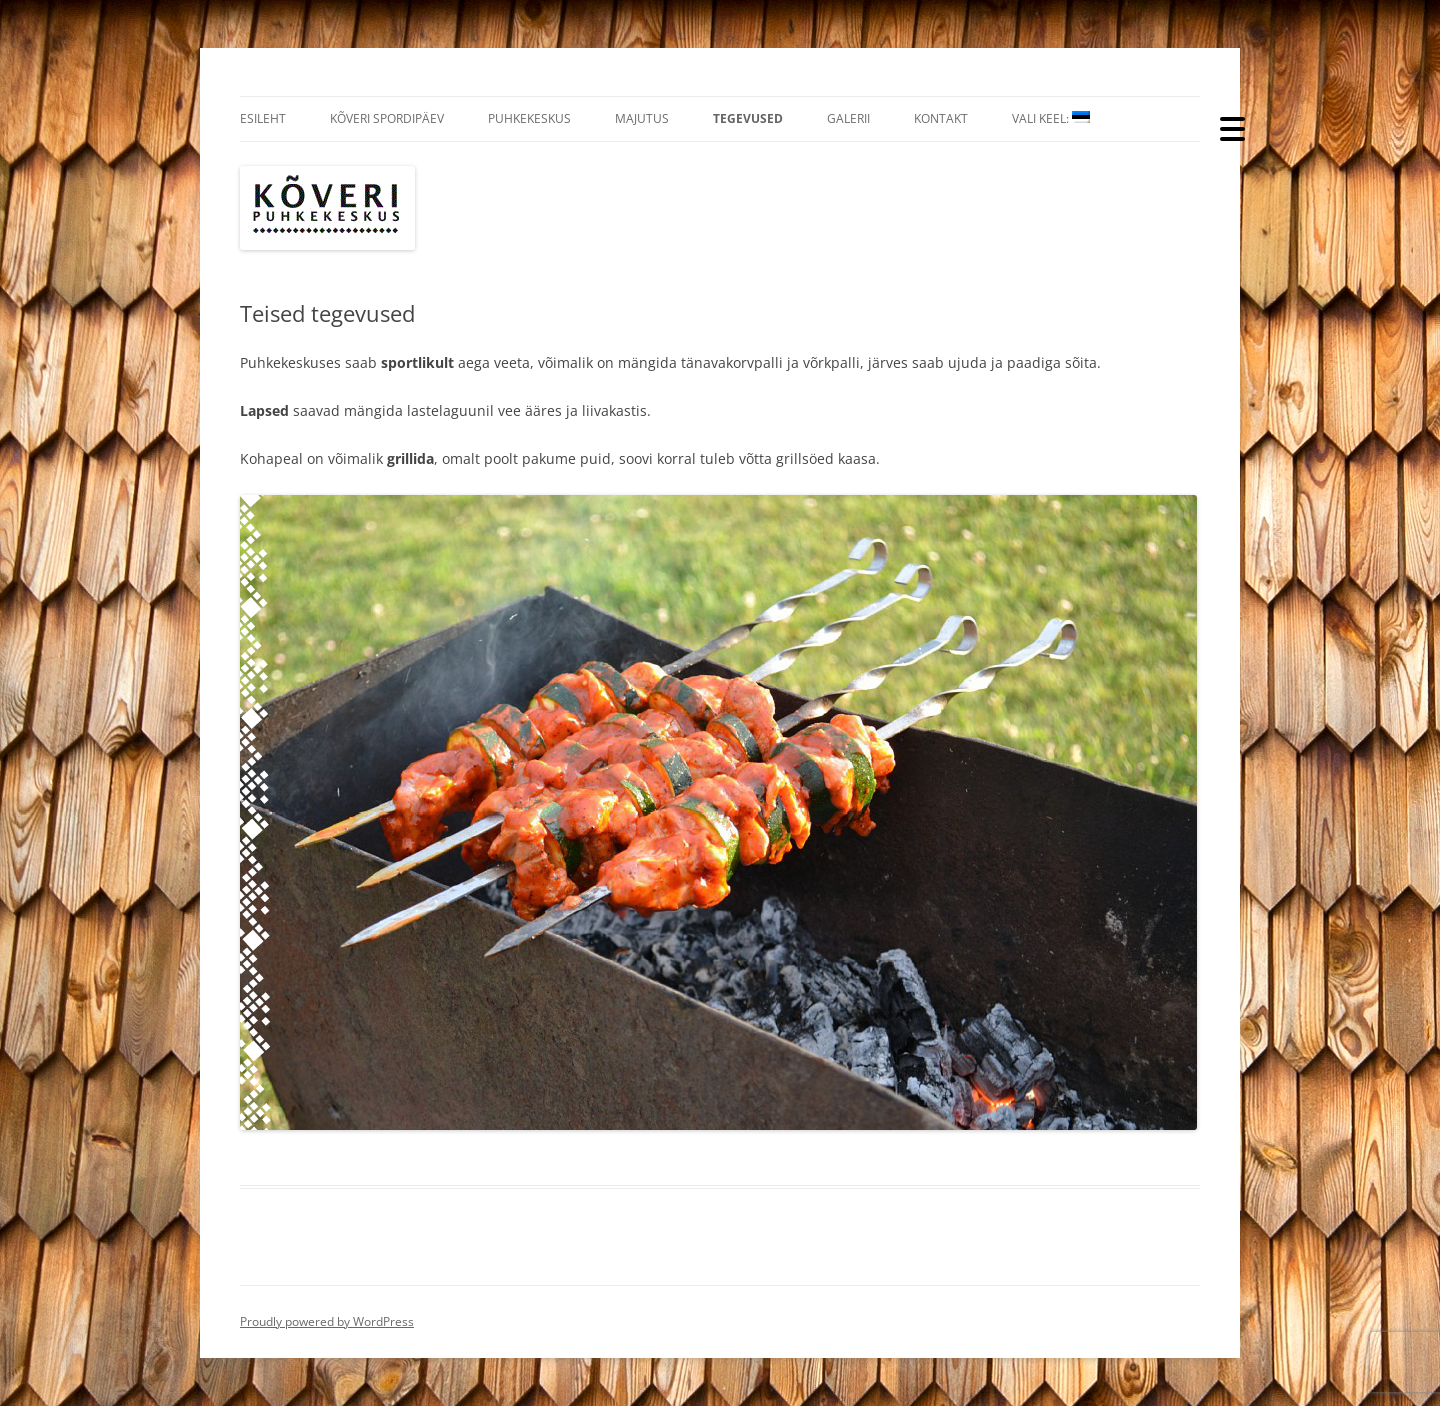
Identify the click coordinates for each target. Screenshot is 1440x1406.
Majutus (642, 118)
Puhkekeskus (529, 118)
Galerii (848, 118)
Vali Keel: (1051, 118)
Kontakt (941, 118)
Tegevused (748, 118)
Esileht (263, 118)
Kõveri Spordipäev (387, 118)
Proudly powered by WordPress (327, 1321)
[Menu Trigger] (1232, 127)
